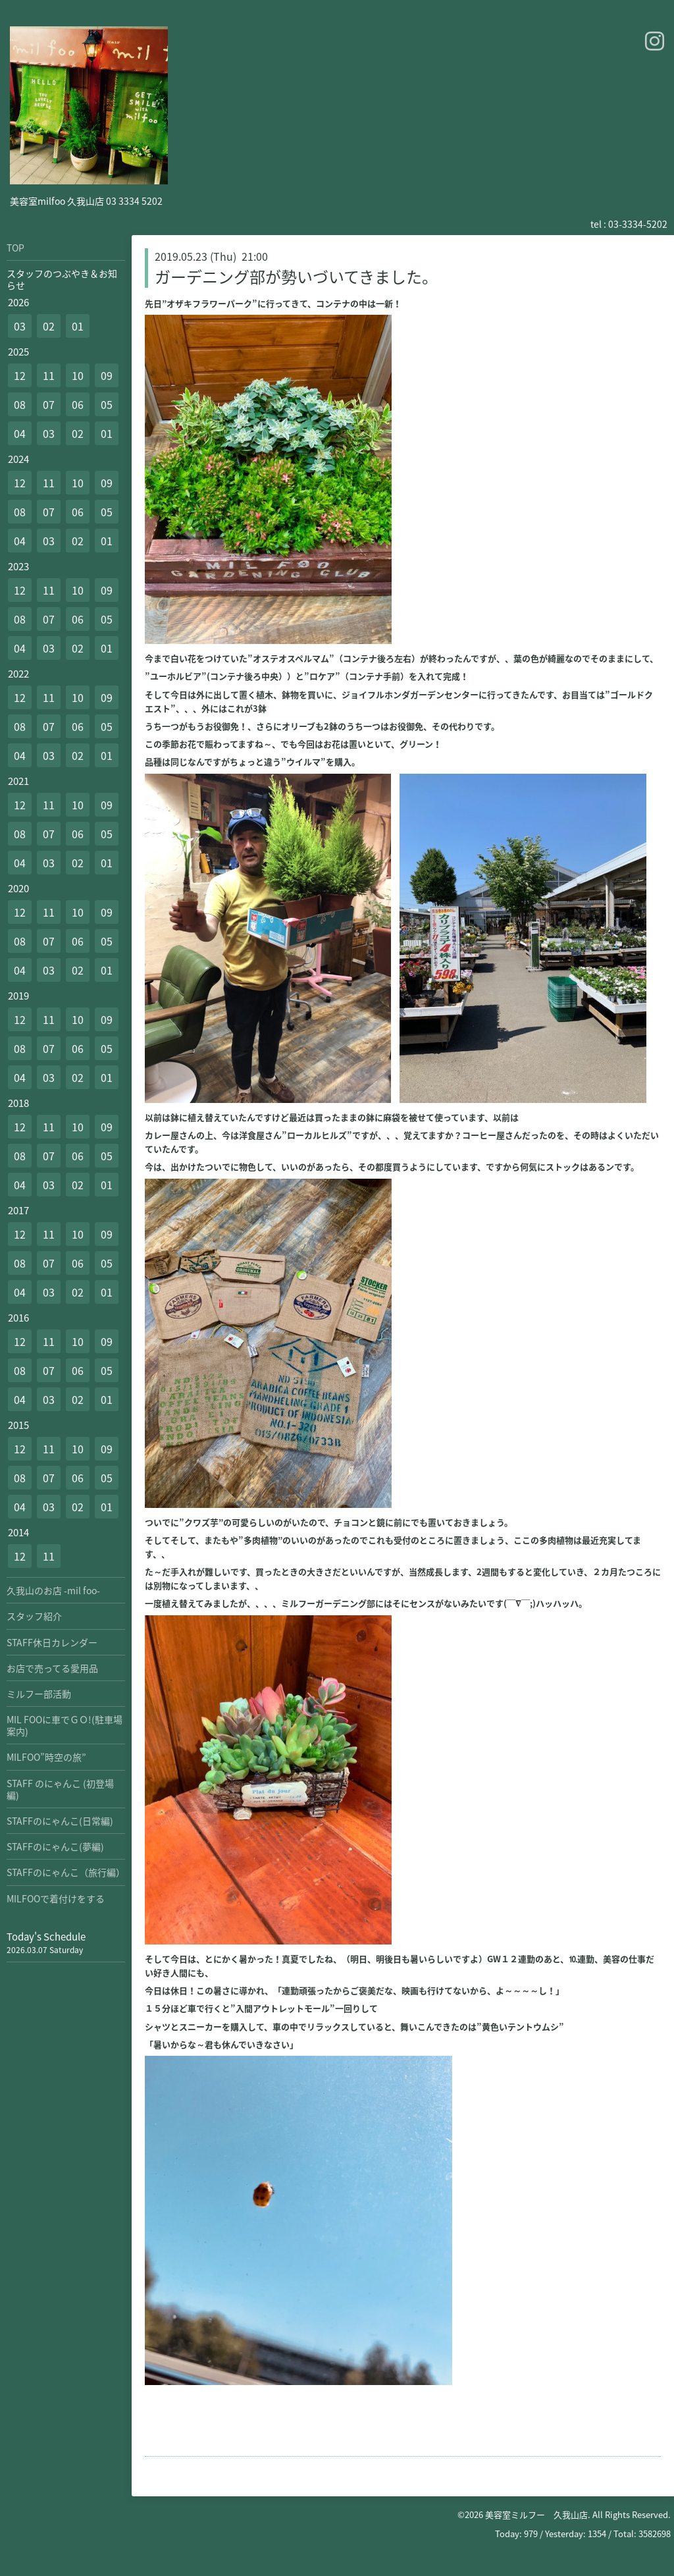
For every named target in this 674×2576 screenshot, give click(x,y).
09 (107, 375)
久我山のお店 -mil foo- (53, 1590)
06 (78, 404)
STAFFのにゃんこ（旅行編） (66, 1872)
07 (49, 404)
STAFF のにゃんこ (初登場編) (60, 1789)
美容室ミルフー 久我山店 (536, 2514)
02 (49, 326)
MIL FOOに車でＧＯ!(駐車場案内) (64, 1725)
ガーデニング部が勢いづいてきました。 (296, 276)
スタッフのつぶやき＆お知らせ (62, 279)
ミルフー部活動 (39, 1693)
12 (20, 375)
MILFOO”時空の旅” (46, 1756)
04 (20, 433)
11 (49, 375)
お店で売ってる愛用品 (52, 1668)
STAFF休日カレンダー (52, 1642)
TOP (15, 247)
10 (78, 375)
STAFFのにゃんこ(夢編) (55, 1846)
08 (20, 404)
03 (20, 326)
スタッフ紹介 (34, 1616)
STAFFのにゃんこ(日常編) (60, 1820)
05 (107, 404)
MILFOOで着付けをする (56, 1898)
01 (78, 326)
